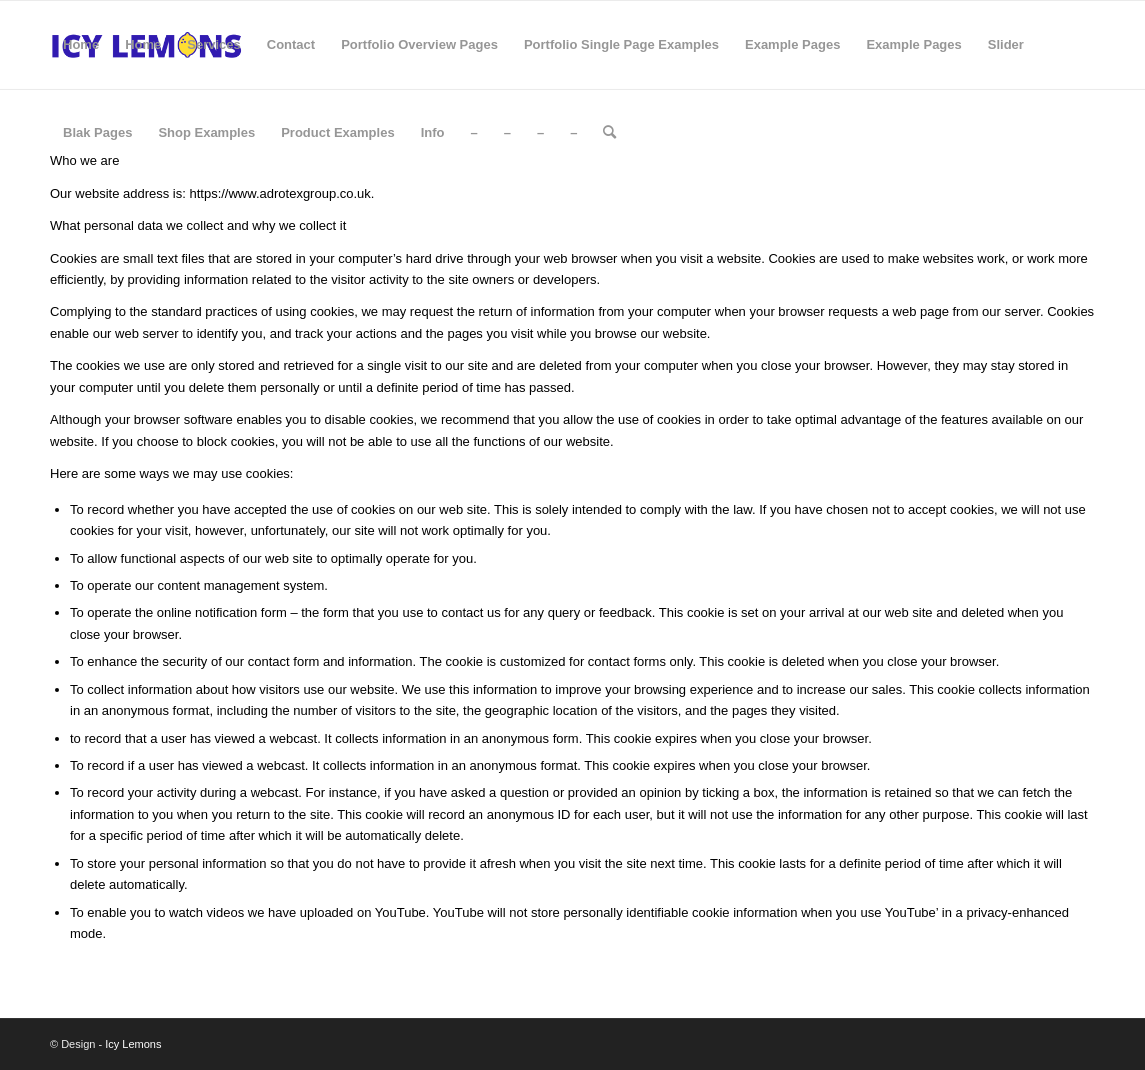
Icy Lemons (133, 1044)
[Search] (609, 133)
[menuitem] (81, 45)
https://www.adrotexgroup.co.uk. (280, 193)
